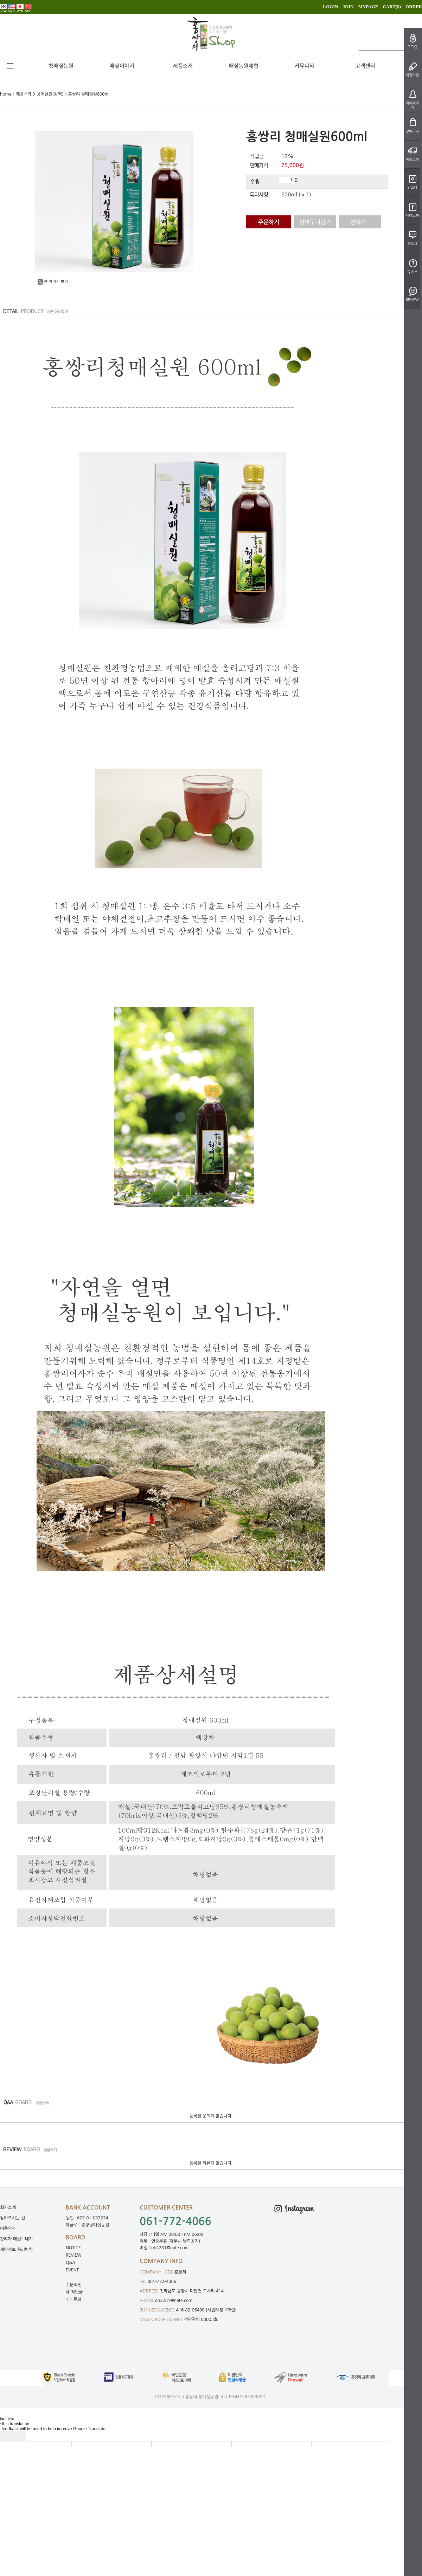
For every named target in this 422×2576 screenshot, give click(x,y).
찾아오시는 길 (12, 2218)
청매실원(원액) (50, 94)
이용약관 (8, 2228)
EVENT (72, 2270)
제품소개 (182, 66)
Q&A (70, 2262)
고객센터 (365, 66)
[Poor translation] (17, 2436)
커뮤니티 (304, 66)
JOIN (348, 6)
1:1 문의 (73, 2299)
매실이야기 (121, 66)
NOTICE (73, 2248)
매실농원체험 (243, 66)
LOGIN (330, 6)
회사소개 (8, 2207)
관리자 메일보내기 (16, 2239)
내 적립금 (74, 2292)
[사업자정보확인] (221, 2310)
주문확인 (74, 2285)
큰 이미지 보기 (53, 282)
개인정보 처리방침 (16, 2250)
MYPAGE (368, 6)
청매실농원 (61, 66)
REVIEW (74, 2255)
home (5, 94)
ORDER (413, 6)
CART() (392, 6)
